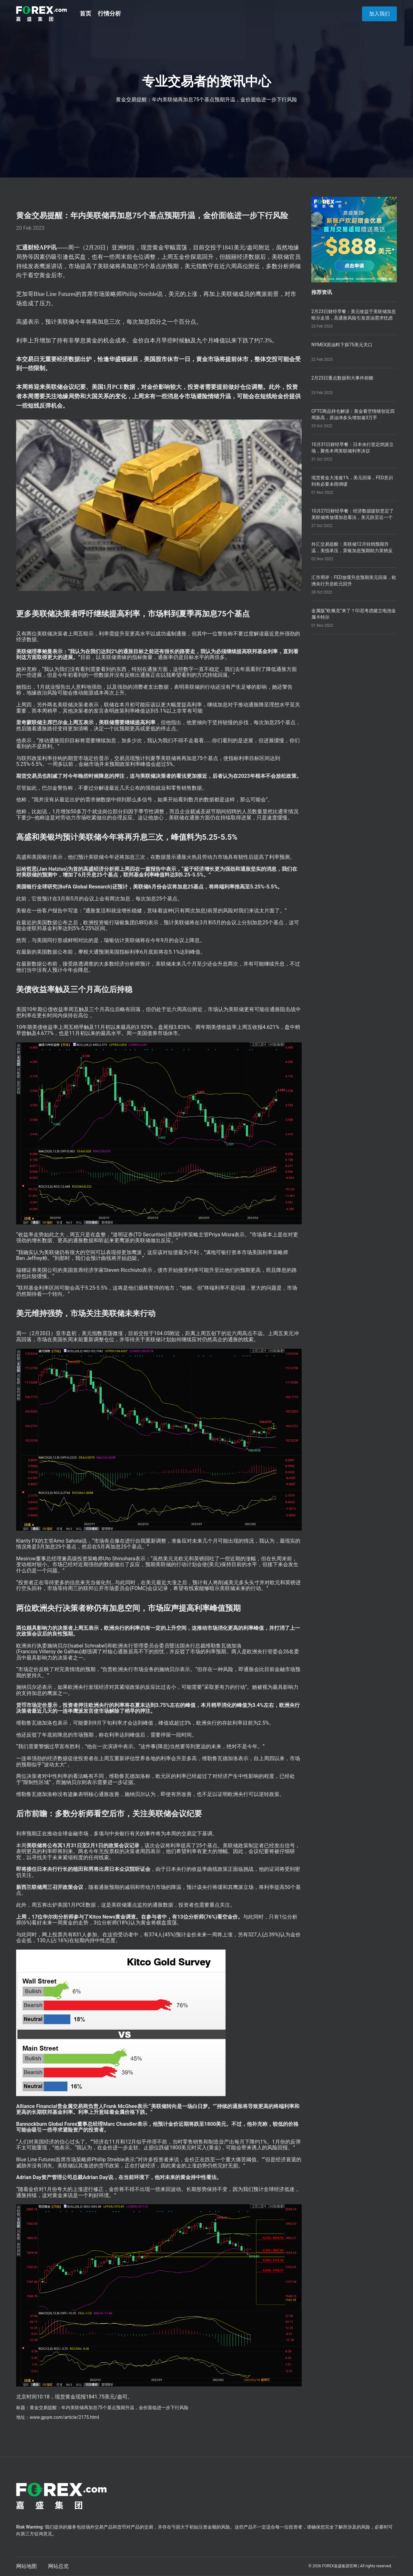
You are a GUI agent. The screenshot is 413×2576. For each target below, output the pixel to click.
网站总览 (58, 2566)
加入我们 (379, 14)
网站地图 (26, 2566)
